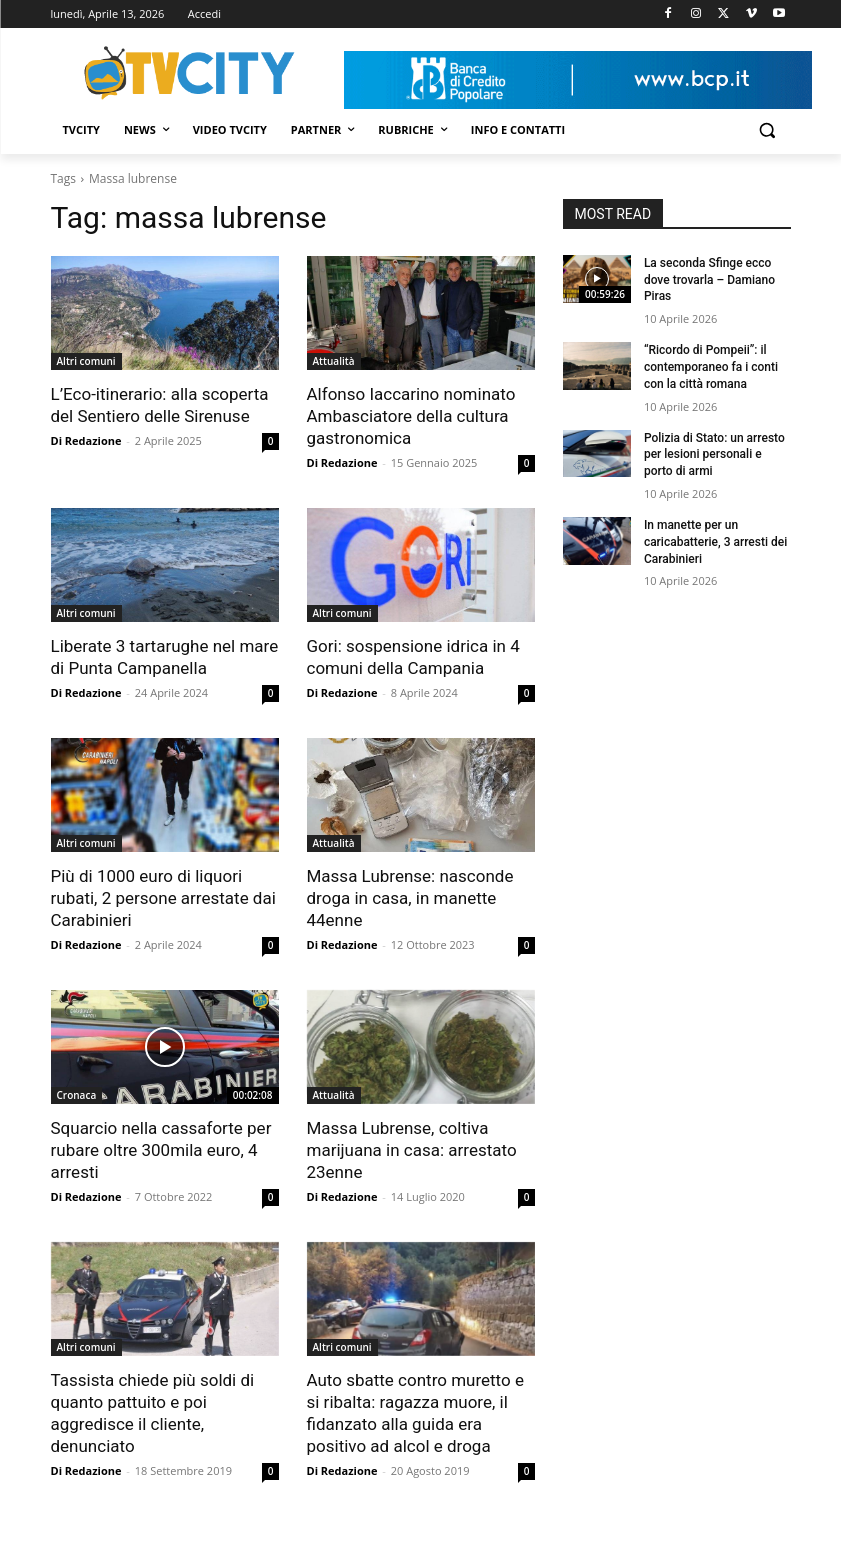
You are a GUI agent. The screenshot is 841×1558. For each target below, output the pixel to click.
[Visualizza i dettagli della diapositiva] (578, 80)
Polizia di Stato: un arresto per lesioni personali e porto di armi (714, 455)
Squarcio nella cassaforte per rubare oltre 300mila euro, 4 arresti (161, 1150)
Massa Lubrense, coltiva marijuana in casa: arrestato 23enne (412, 1150)
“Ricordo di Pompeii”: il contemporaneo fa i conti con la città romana (711, 367)
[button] (767, 130)
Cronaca (77, 1095)
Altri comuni (86, 361)
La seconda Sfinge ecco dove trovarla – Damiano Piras (709, 280)
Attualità (334, 361)
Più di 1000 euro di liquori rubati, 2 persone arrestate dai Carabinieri (163, 898)
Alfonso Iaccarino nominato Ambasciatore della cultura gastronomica (411, 416)
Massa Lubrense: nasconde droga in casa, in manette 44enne (410, 898)
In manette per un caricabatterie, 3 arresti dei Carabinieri (715, 542)
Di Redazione (86, 440)
